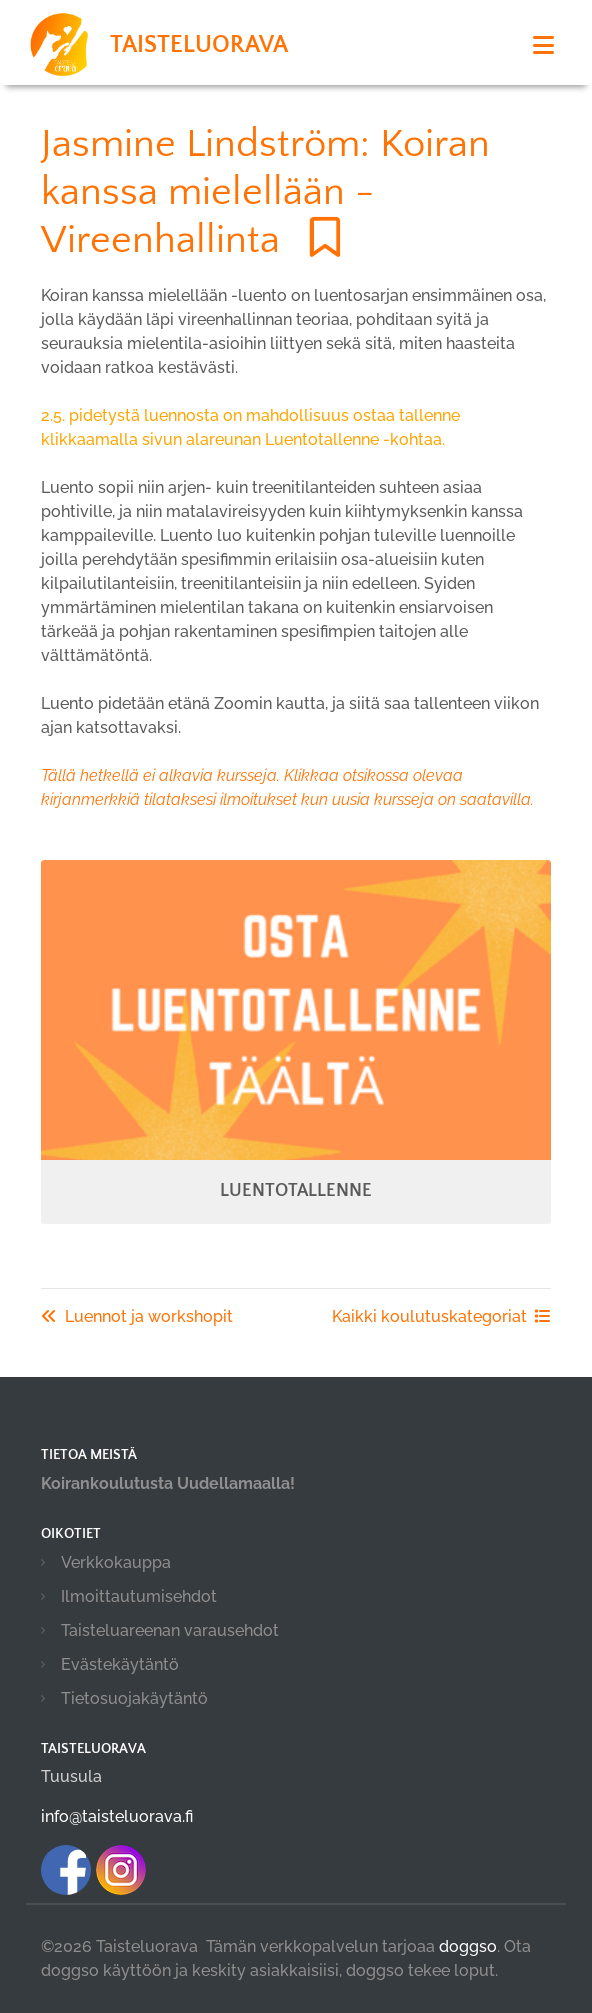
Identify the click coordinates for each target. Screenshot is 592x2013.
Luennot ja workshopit (137, 1316)
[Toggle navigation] (543, 45)
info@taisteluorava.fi (117, 1816)
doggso (468, 1946)
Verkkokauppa (116, 1562)
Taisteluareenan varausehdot (170, 1630)
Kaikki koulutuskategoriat (441, 1316)
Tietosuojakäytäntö (134, 1698)
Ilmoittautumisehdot (139, 1596)
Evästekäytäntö (120, 1664)
